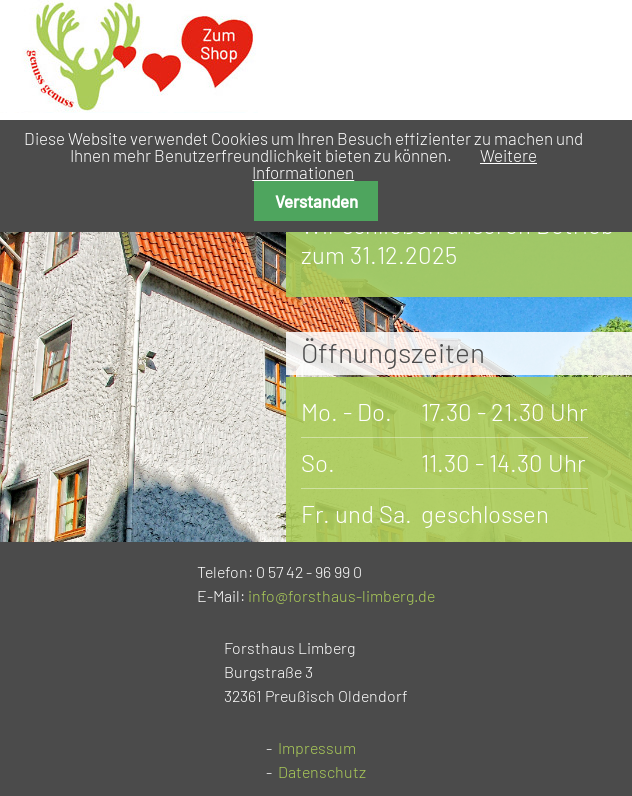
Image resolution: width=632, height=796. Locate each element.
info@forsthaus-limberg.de (341, 595)
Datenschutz (322, 771)
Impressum (317, 747)
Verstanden (316, 201)
